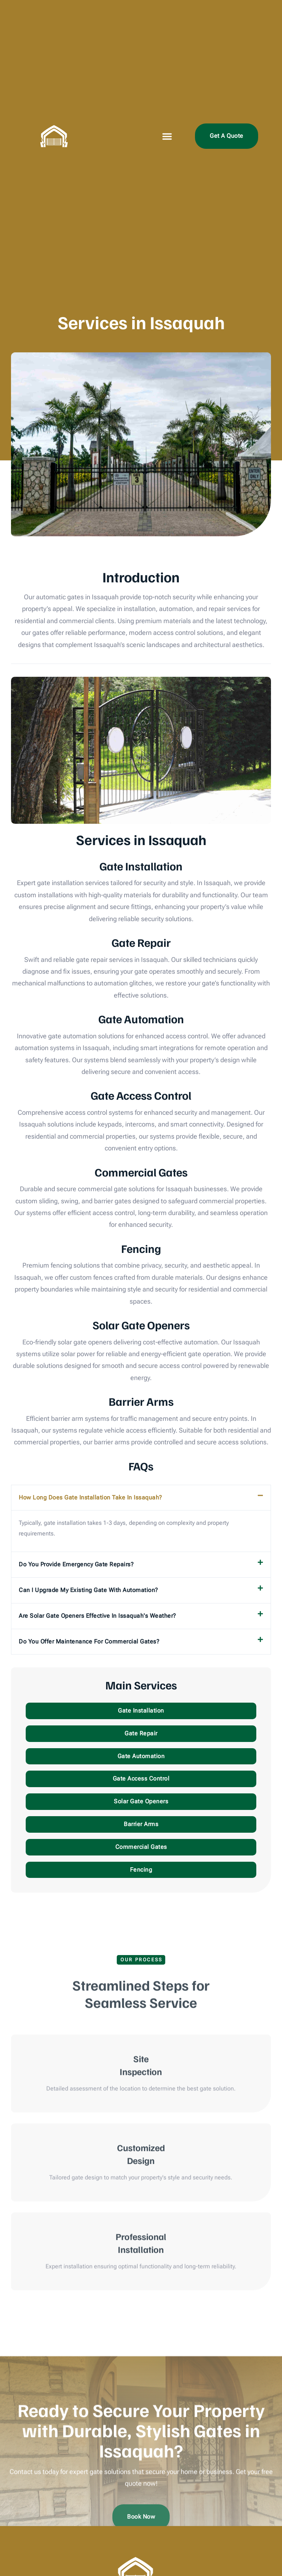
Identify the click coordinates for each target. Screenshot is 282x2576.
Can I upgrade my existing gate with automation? (88, 1590)
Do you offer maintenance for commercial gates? (89, 1641)
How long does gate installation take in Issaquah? (90, 1497)
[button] (167, 136)
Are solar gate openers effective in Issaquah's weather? (97, 1615)
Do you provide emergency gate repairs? (76, 1564)
